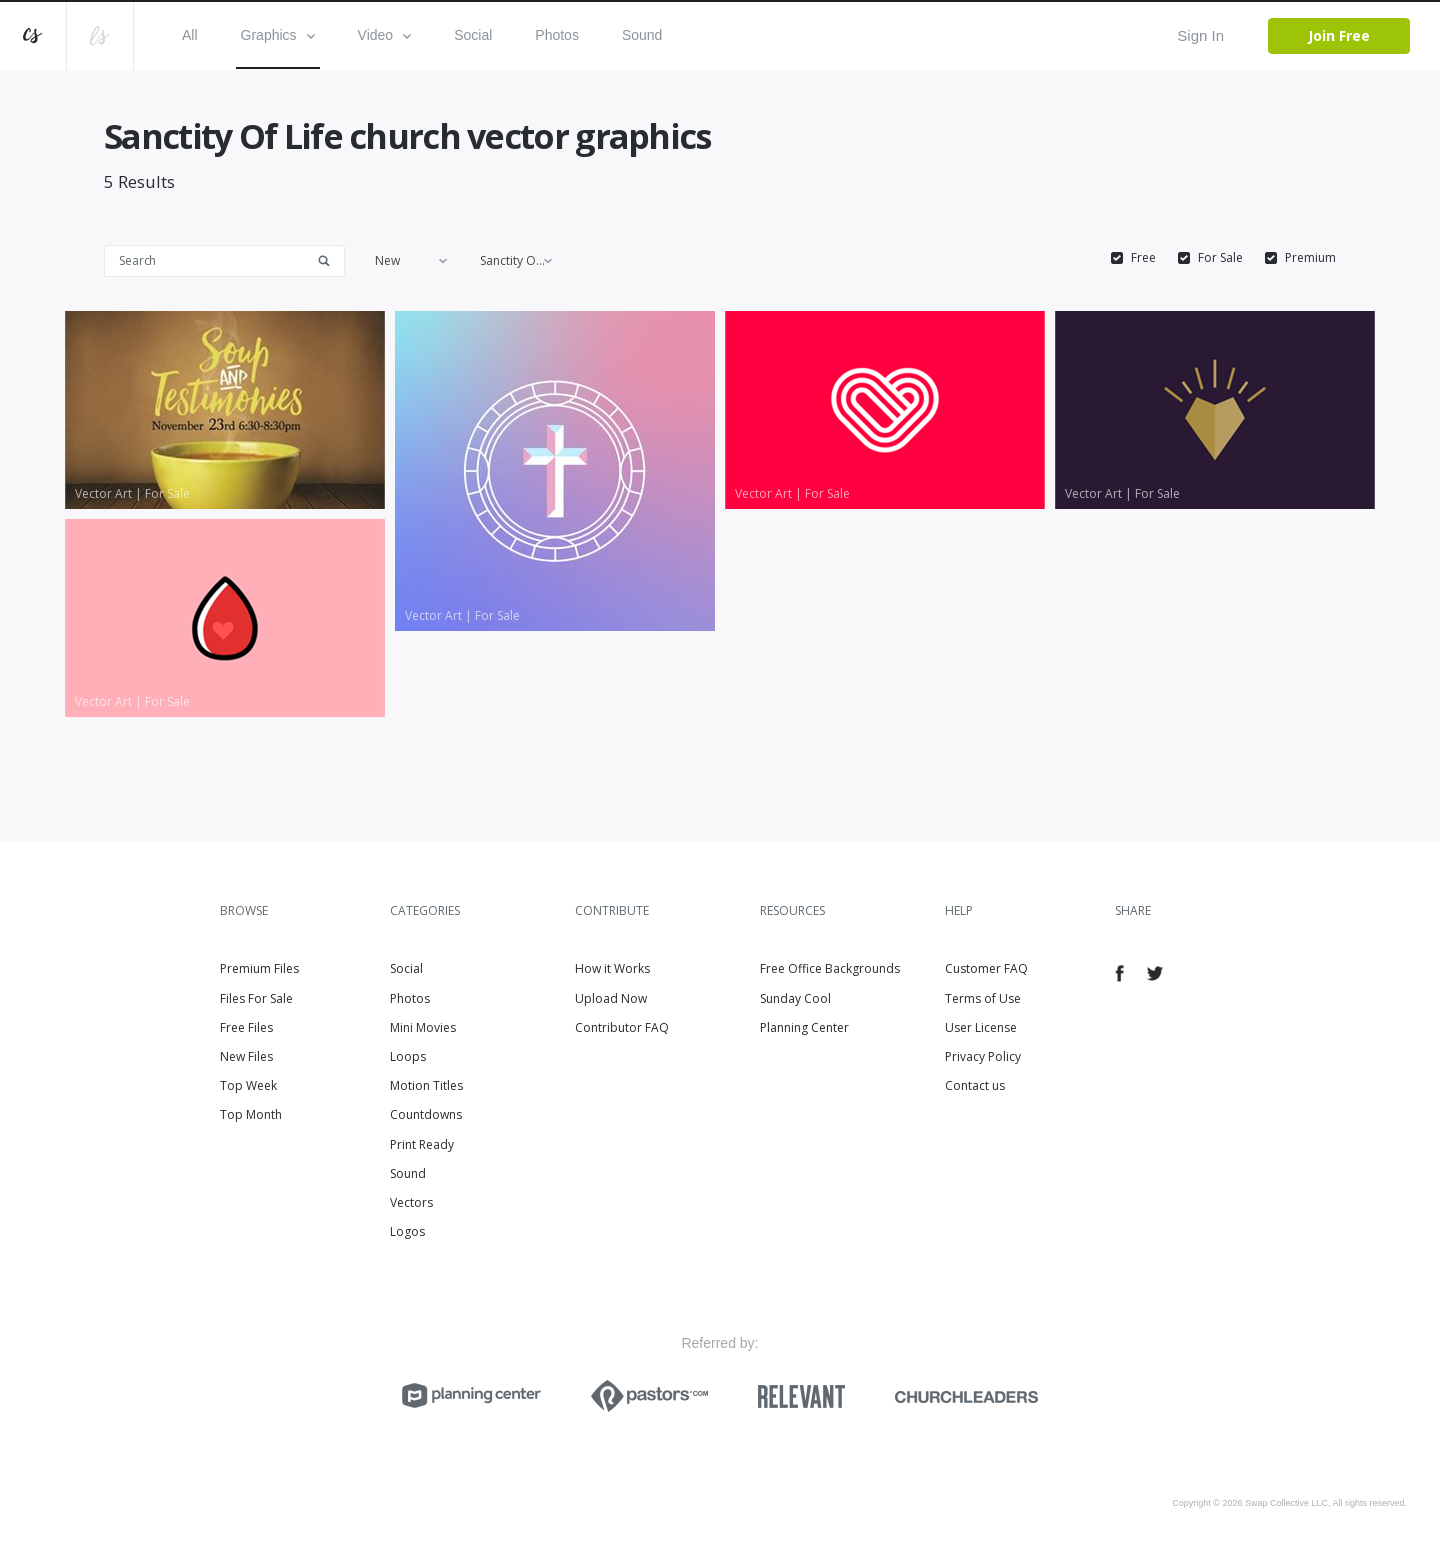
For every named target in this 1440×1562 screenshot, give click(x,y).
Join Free (1339, 35)
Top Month (251, 1114)
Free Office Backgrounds (830, 968)
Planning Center (804, 1027)
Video (385, 35)
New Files (246, 1056)
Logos (407, 1231)
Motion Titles (426, 1085)
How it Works (612, 968)
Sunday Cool (795, 998)
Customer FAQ (986, 968)
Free (1143, 258)
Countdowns (426, 1114)
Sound (642, 35)
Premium (1310, 258)
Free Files (246, 1027)
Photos (557, 35)
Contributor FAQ (622, 1027)
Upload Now (611, 998)
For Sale (1220, 258)
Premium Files (259, 968)
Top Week (248, 1085)
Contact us (975, 1085)
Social (473, 35)
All (190, 35)
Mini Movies (423, 1027)
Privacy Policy (983, 1056)
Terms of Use (983, 998)
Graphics (278, 35)
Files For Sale (256, 998)
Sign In (1200, 35)
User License (981, 1027)
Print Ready (422, 1144)
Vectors (411, 1202)
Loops (408, 1056)
